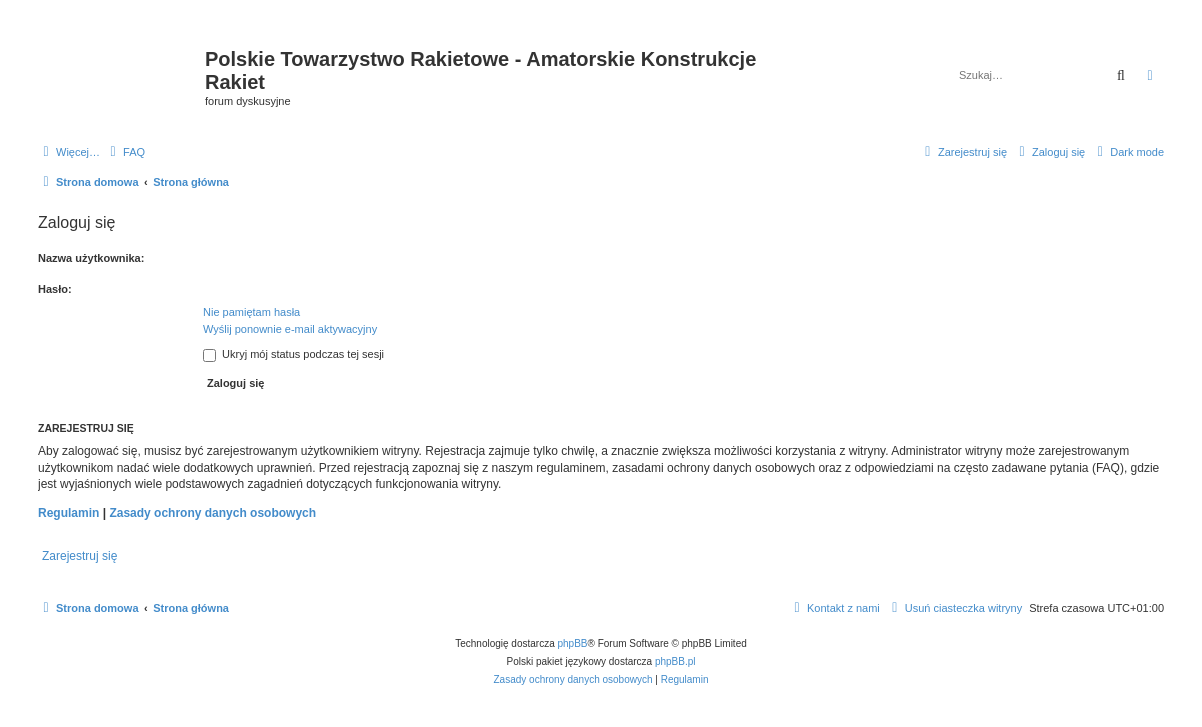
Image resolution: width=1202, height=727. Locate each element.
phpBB (573, 643)
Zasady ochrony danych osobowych (212, 513)
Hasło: (55, 289)
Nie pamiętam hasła (251, 312)
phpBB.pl (675, 661)
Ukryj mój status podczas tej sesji (293, 354)
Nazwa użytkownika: (91, 258)
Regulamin (68, 513)
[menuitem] (125, 152)
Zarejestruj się (79, 556)
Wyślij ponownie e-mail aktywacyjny (290, 329)
